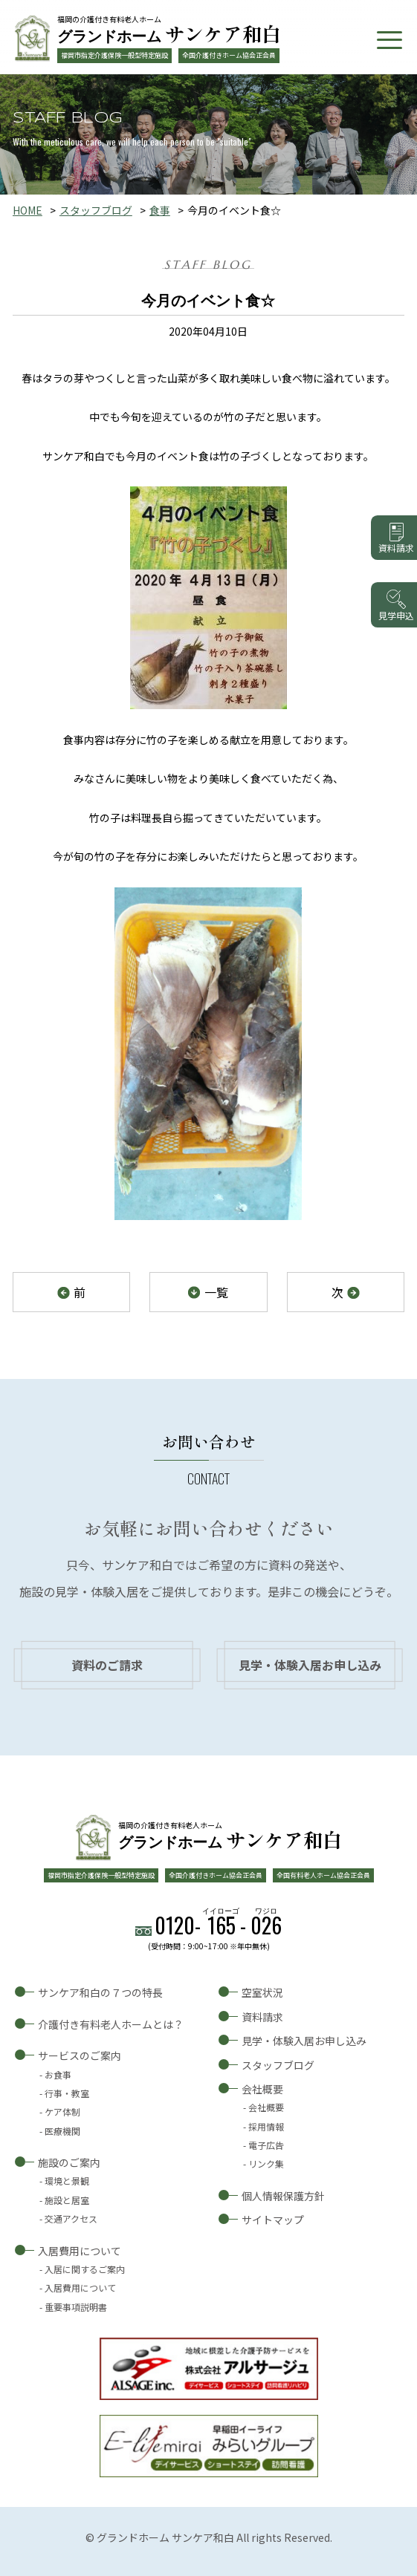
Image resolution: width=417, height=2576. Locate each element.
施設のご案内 (69, 2162)
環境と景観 (67, 2180)
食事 (159, 210)
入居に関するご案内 (85, 2269)
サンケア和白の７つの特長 (100, 1992)
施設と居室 (67, 2200)
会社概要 (262, 2088)
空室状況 (262, 1992)
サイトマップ (273, 2219)
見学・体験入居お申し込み (310, 1665)
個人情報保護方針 (283, 2195)
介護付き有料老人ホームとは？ (111, 2024)
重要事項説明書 (76, 2307)
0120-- (218, 1925)
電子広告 (266, 2145)
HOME (27, 210)
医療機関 (62, 2131)
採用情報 (266, 2126)
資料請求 (262, 2016)
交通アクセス (71, 2218)
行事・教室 (67, 2093)
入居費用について (79, 2250)
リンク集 (266, 2163)
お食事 (58, 2074)
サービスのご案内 (79, 2055)
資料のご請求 (107, 1665)
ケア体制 (62, 2111)
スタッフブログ (95, 210)
